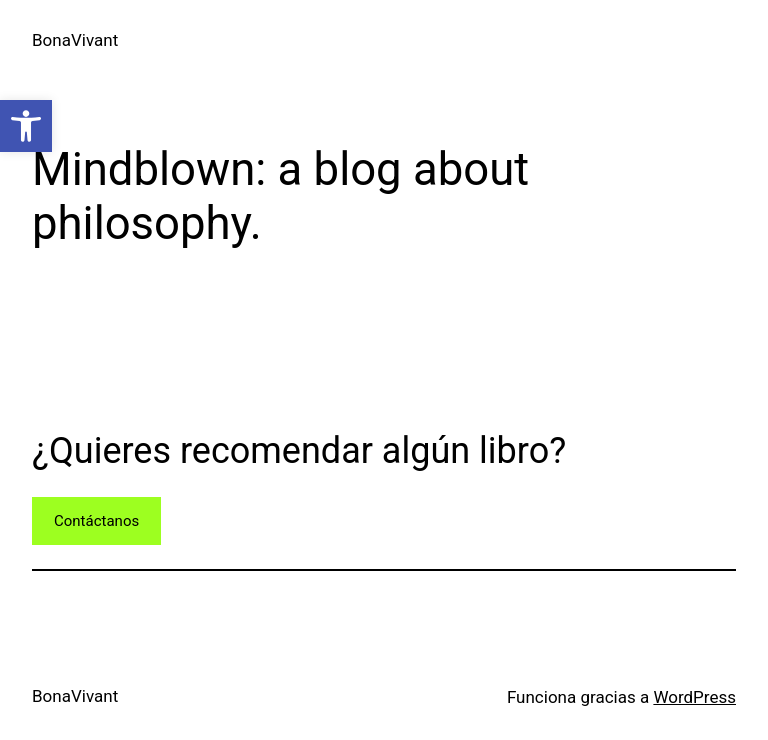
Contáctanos (96, 521)
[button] (26, 126)
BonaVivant (75, 40)
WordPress (694, 697)
